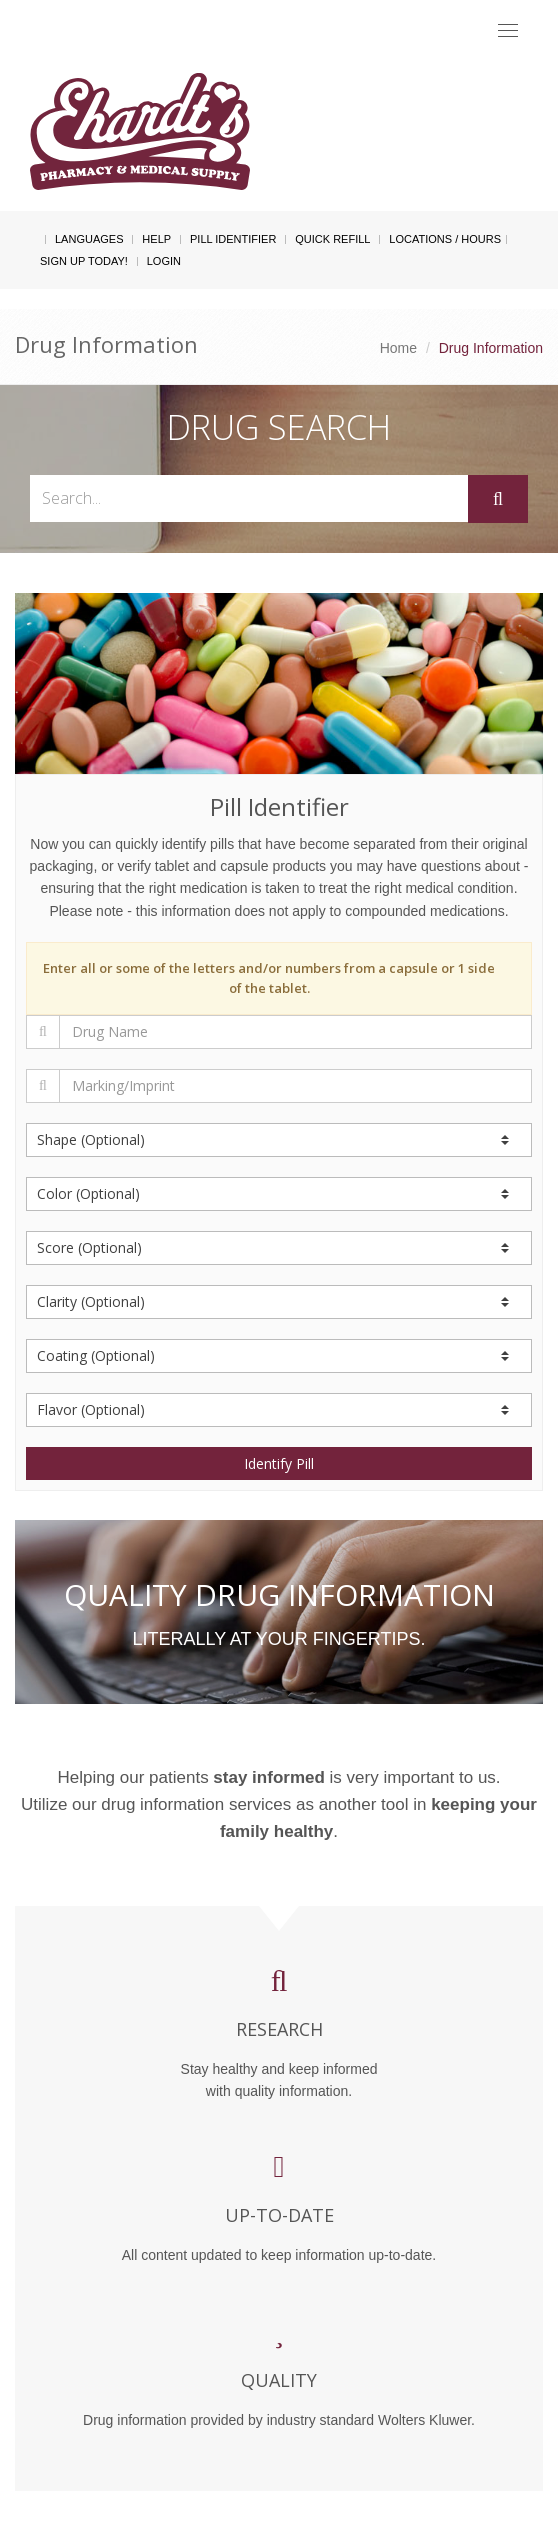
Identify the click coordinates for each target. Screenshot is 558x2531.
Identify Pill (279, 1463)
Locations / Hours (445, 239)
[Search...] (249, 498)
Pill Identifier (233, 239)
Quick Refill (332, 239)
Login (164, 261)
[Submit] (498, 499)
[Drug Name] (295, 1032)
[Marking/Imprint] (295, 1086)
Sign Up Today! (84, 261)
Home (398, 348)
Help (156, 239)
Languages (89, 239)
